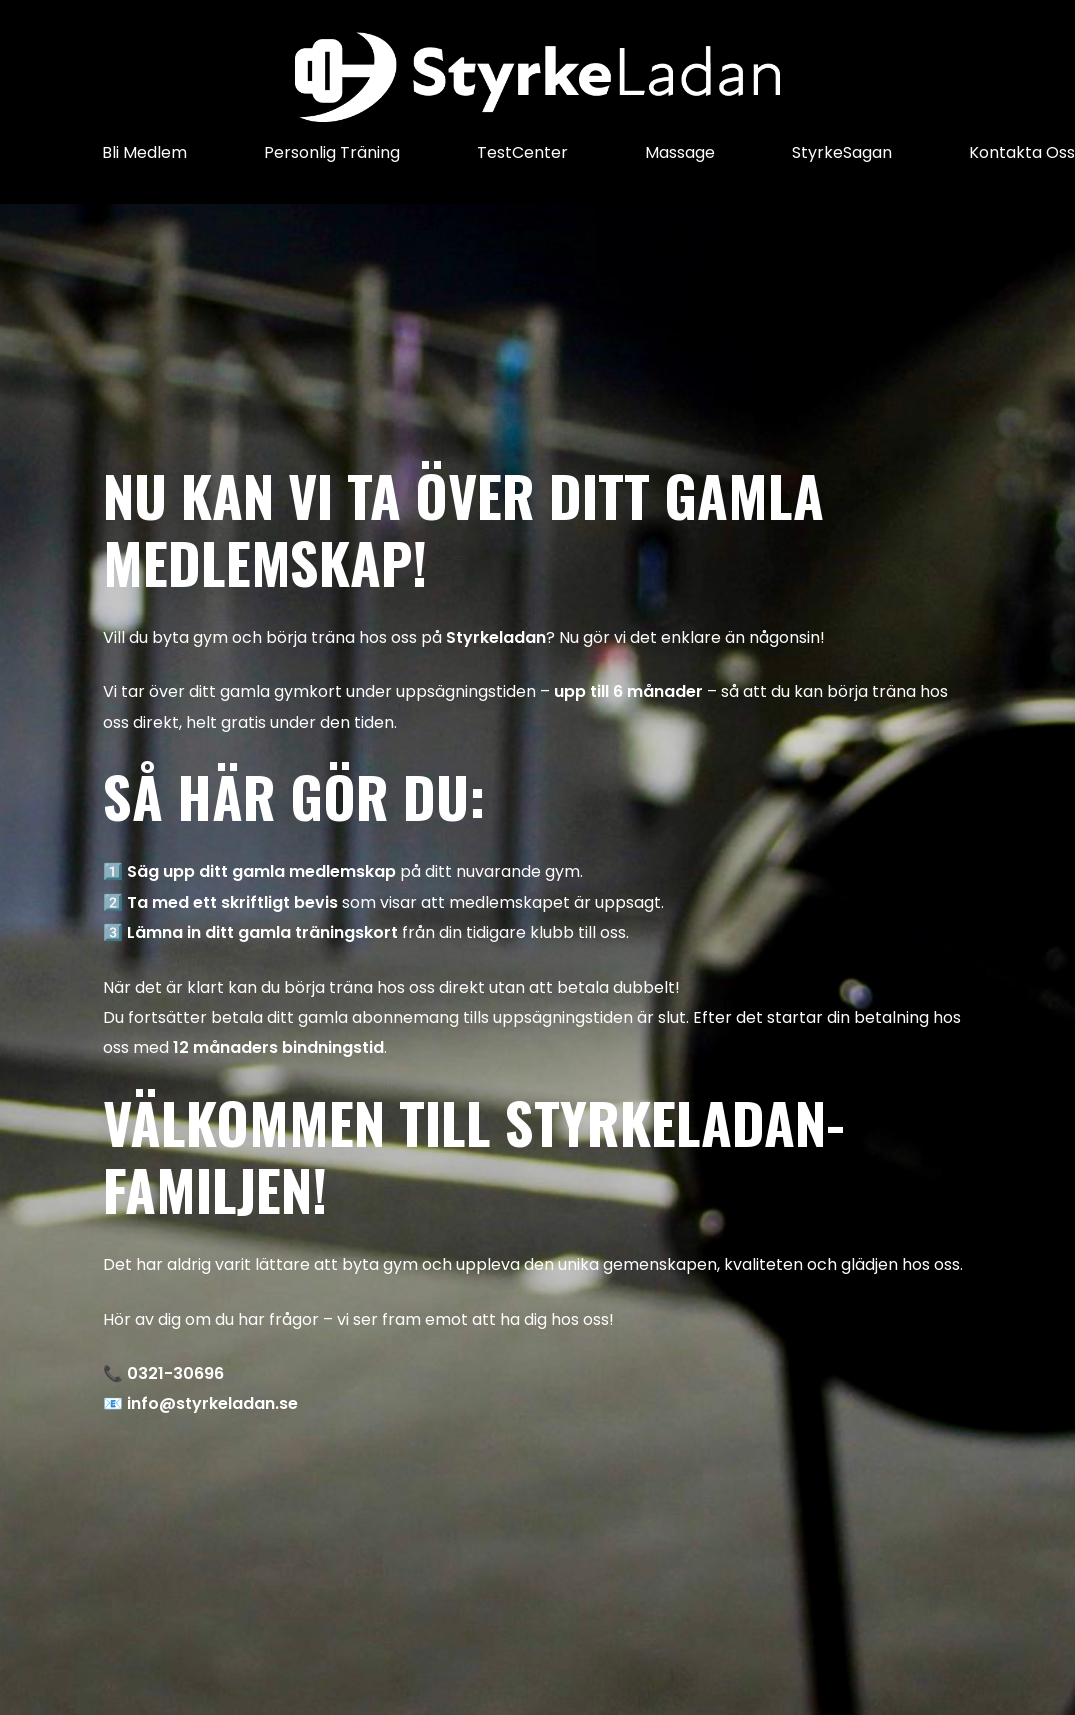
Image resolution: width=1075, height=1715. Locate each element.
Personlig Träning (332, 152)
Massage (680, 152)
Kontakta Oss (1022, 152)
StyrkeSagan (842, 152)
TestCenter (522, 152)
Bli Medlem (144, 152)
